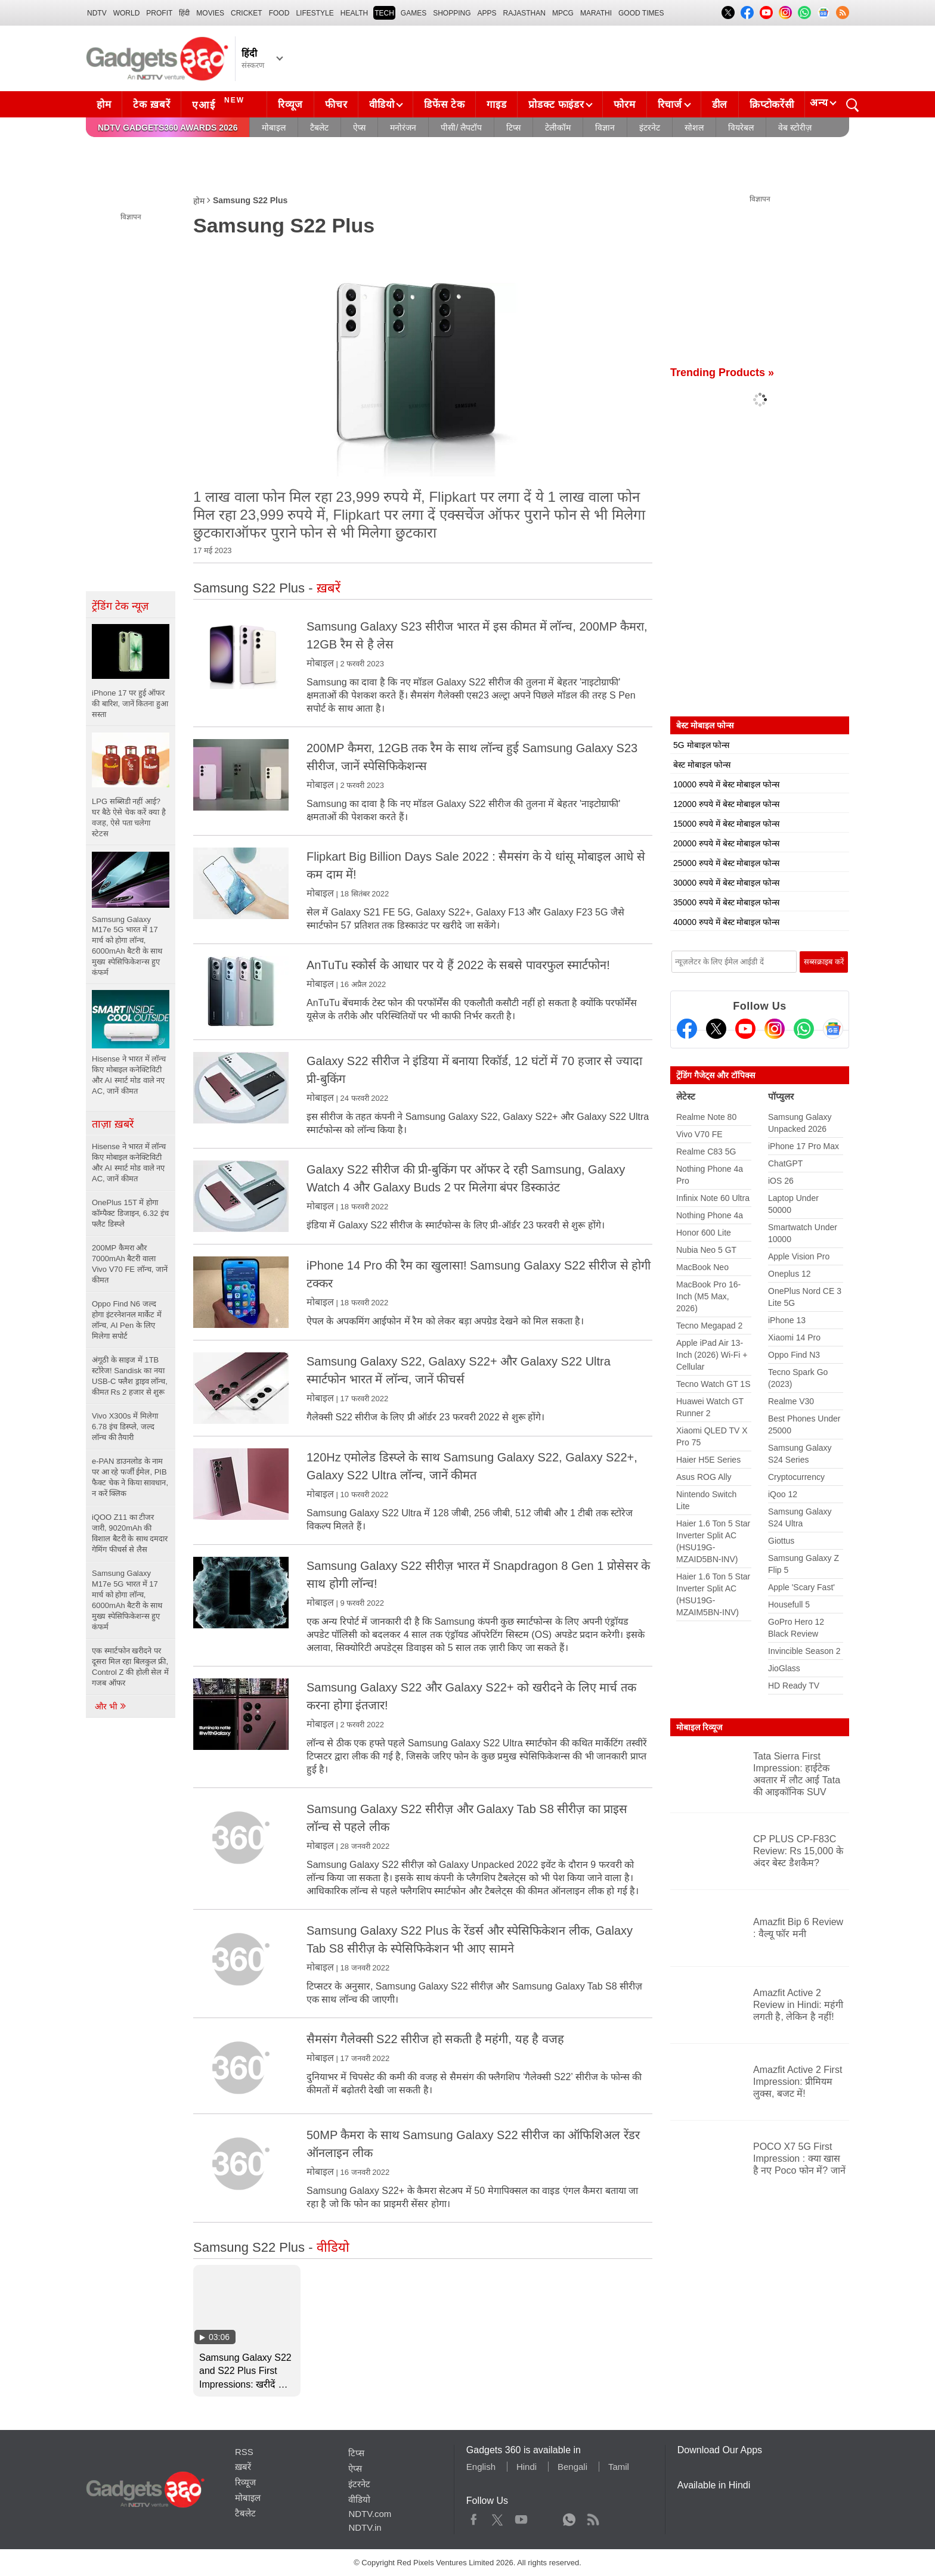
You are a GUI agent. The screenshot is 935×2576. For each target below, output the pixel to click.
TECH (384, 13)
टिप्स (513, 127)
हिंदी (184, 13)
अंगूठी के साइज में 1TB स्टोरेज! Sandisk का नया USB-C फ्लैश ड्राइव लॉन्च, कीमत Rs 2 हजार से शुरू (130, 1375)
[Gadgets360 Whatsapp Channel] (804, 1029)
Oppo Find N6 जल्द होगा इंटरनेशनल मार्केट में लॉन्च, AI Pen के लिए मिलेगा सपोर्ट (127, 1319)
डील (719, 104)
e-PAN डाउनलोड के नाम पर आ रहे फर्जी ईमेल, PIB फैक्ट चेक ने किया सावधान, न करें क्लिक (130, 1477)
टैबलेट (319, 127)
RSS (244, 2452)
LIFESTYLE (314, 13)
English (481, 2467)
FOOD (279, 13)
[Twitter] (716, 1029)
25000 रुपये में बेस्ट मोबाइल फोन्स (726, 863)
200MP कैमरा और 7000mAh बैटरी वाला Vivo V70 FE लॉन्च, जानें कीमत (130, 1263)
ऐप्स (359, 127)
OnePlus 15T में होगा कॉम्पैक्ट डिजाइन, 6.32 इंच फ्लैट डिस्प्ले (130, 1213)
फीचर (336, 104)
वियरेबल (741, 127)
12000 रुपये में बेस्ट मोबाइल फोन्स (726, 804)
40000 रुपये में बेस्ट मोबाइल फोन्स (726, 922)
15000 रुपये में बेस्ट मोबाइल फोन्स (726, 823)
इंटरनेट (649, 127)
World (126, 13)
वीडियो (381, 104)
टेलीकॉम (558, 127)
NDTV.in (364, 2527)
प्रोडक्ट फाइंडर (556, 104)
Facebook (473, 2517)
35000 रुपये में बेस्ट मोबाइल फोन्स (726, 902)
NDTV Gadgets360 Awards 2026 (167, 127)
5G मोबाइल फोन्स (701, 745)
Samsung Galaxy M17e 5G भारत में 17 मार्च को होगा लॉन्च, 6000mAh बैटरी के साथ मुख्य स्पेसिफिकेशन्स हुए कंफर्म (127, 1600)
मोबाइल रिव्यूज (699, 1727)
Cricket (246, 13)
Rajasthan (524, 13)
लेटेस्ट (685, 1096)
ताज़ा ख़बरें (113, 1124)
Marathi (596, 13)
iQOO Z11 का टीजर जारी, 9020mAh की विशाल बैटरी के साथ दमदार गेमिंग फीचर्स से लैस (130, 1533)
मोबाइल (274, 127)
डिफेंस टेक (444, 104)
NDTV (97, 13)
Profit (159, 13)
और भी (111, 1706)
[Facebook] (687, 1029)
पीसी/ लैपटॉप (461, 127)
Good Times (641, 13)
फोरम (624, 104)
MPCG (563, 13)
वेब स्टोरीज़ (795, 127)
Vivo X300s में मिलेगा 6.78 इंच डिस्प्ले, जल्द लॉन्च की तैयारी (125, 1426)
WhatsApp (569, 2517)
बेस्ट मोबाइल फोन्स (701, 764)
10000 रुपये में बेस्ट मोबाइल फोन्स (726, 784)
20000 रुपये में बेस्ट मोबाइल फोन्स (726, 843)
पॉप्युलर (781, 1096)
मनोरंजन (403, 127)
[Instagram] (774, 1029)
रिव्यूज (290, 104)
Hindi (526, 2467)
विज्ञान (605, 127)
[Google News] (833, 1029)
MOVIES (210, 13)
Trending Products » (722, 372)
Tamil (618, 2467)
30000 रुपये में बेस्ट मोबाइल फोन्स (726, 882)
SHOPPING (451, 13)
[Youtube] (745, 1029)
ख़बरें (243, 2467)
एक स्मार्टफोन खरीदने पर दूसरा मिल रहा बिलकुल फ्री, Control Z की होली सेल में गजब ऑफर (130, 1666)
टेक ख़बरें (151, 104)
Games (413, 13)
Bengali (572, 2467)
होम (104, 104)
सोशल (694, 127)
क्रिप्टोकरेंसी (772, 104)
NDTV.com (369, 2514)
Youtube (521, 2517)
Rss (593, 2517)
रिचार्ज (670, 104)
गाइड (496, 104)
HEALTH (354, 13)
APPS (487, 13)
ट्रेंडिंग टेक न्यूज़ (120, 606)
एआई (219, 103)
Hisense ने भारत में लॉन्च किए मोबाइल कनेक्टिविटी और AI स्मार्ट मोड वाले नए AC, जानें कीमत (129, 1162)
